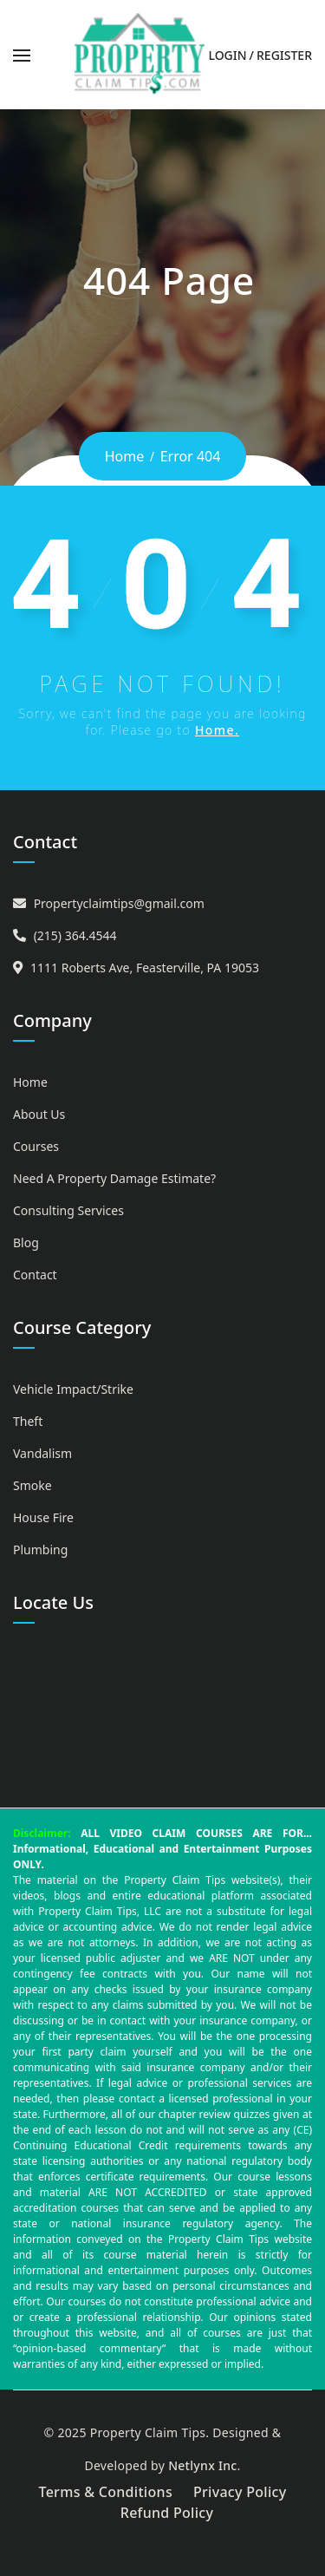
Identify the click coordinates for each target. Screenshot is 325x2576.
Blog (26, 1242)
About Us (39, 1114)
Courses (36, 1146)
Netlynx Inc (202, 2465)
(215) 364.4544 (75, 935)
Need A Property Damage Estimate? (114, 1178)
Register (284, 55)
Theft (27, 1421)
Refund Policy (167, 2512)
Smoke (32, 1485)
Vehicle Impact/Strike (73, 1389)
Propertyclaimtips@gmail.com (119, 903)
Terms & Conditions (105, 2491)
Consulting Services (68, 1210)
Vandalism (42, 1453)
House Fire (43, 1517)
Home (125, 456)
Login (227, 55)
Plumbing (40, 1549)
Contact (35, 1274)
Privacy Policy (240, 2491)
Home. (217, 730)
